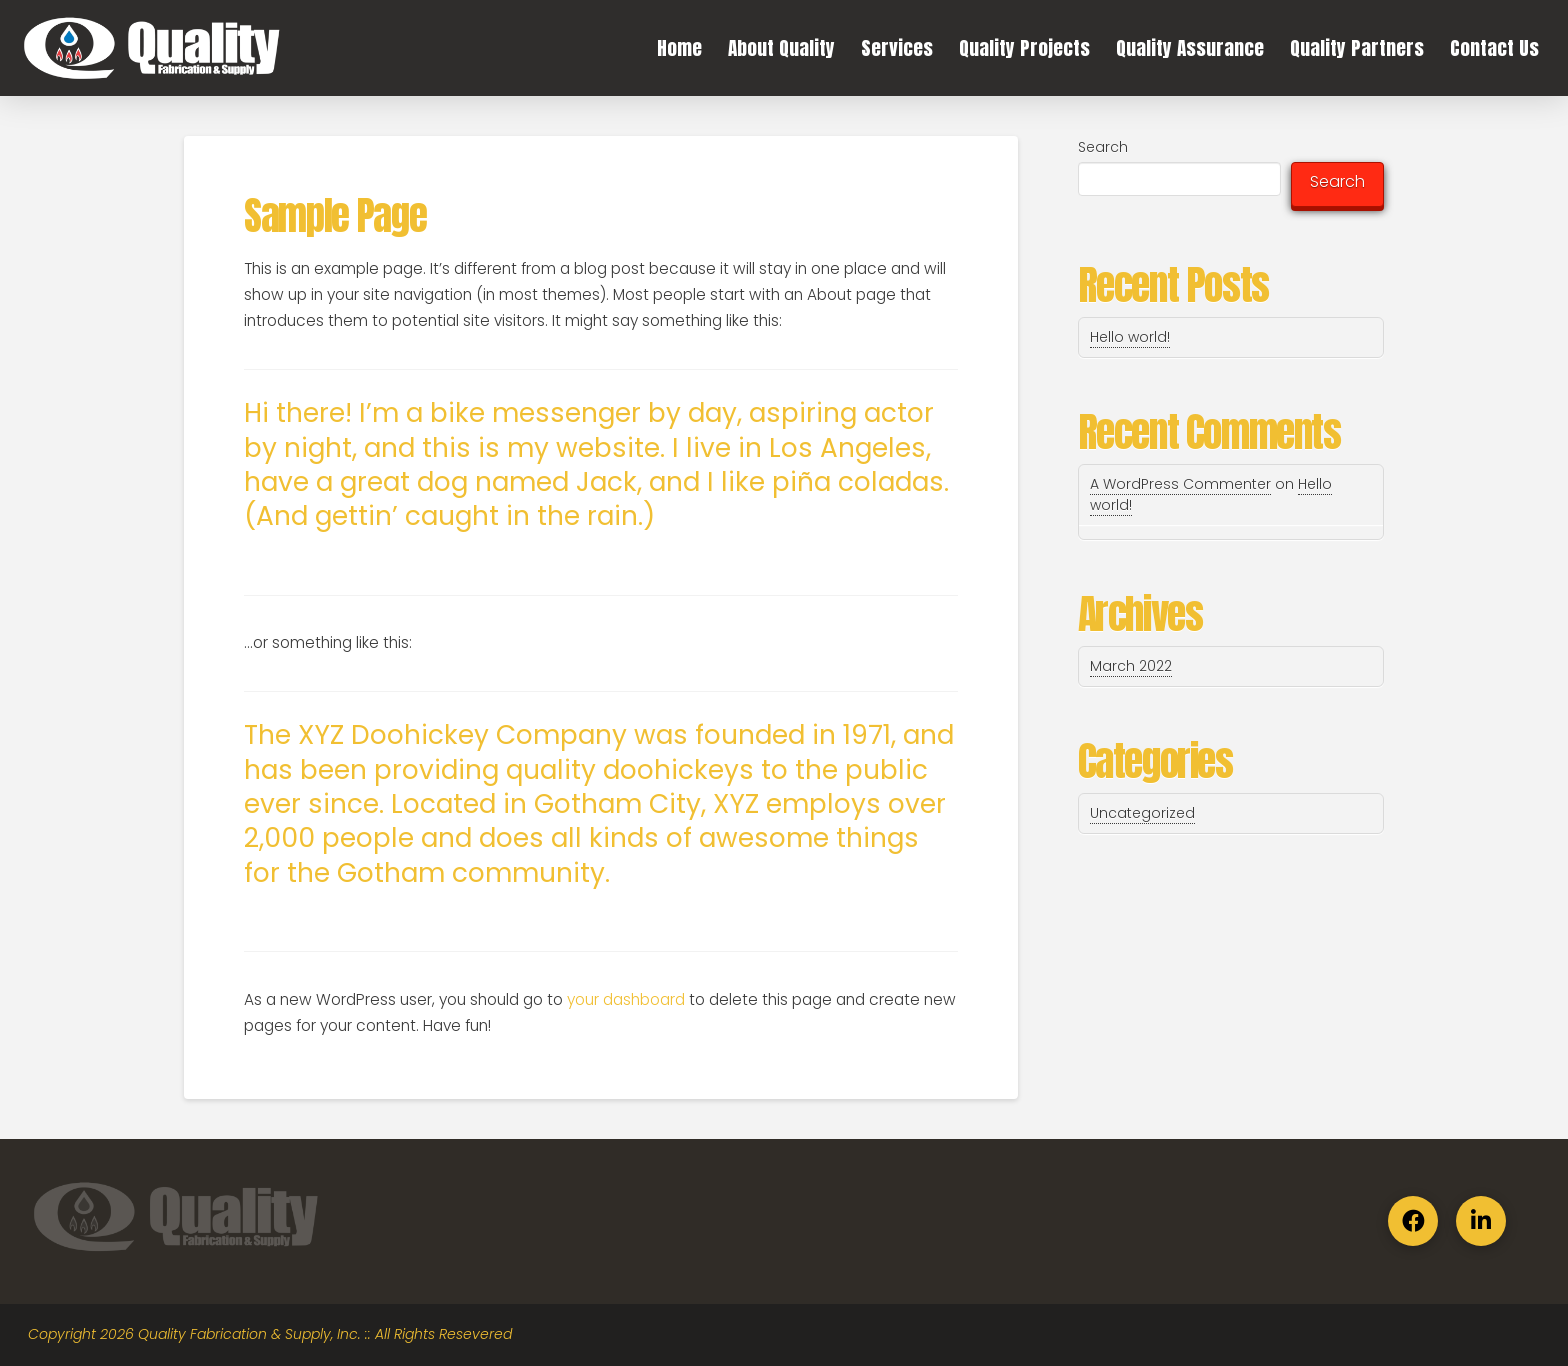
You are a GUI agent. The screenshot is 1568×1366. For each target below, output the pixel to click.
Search (1103, 147)
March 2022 (1131, 666)
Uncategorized (1142, 813)
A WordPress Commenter (1180, 484)
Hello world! (1130, 337)
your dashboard (626, 999)
